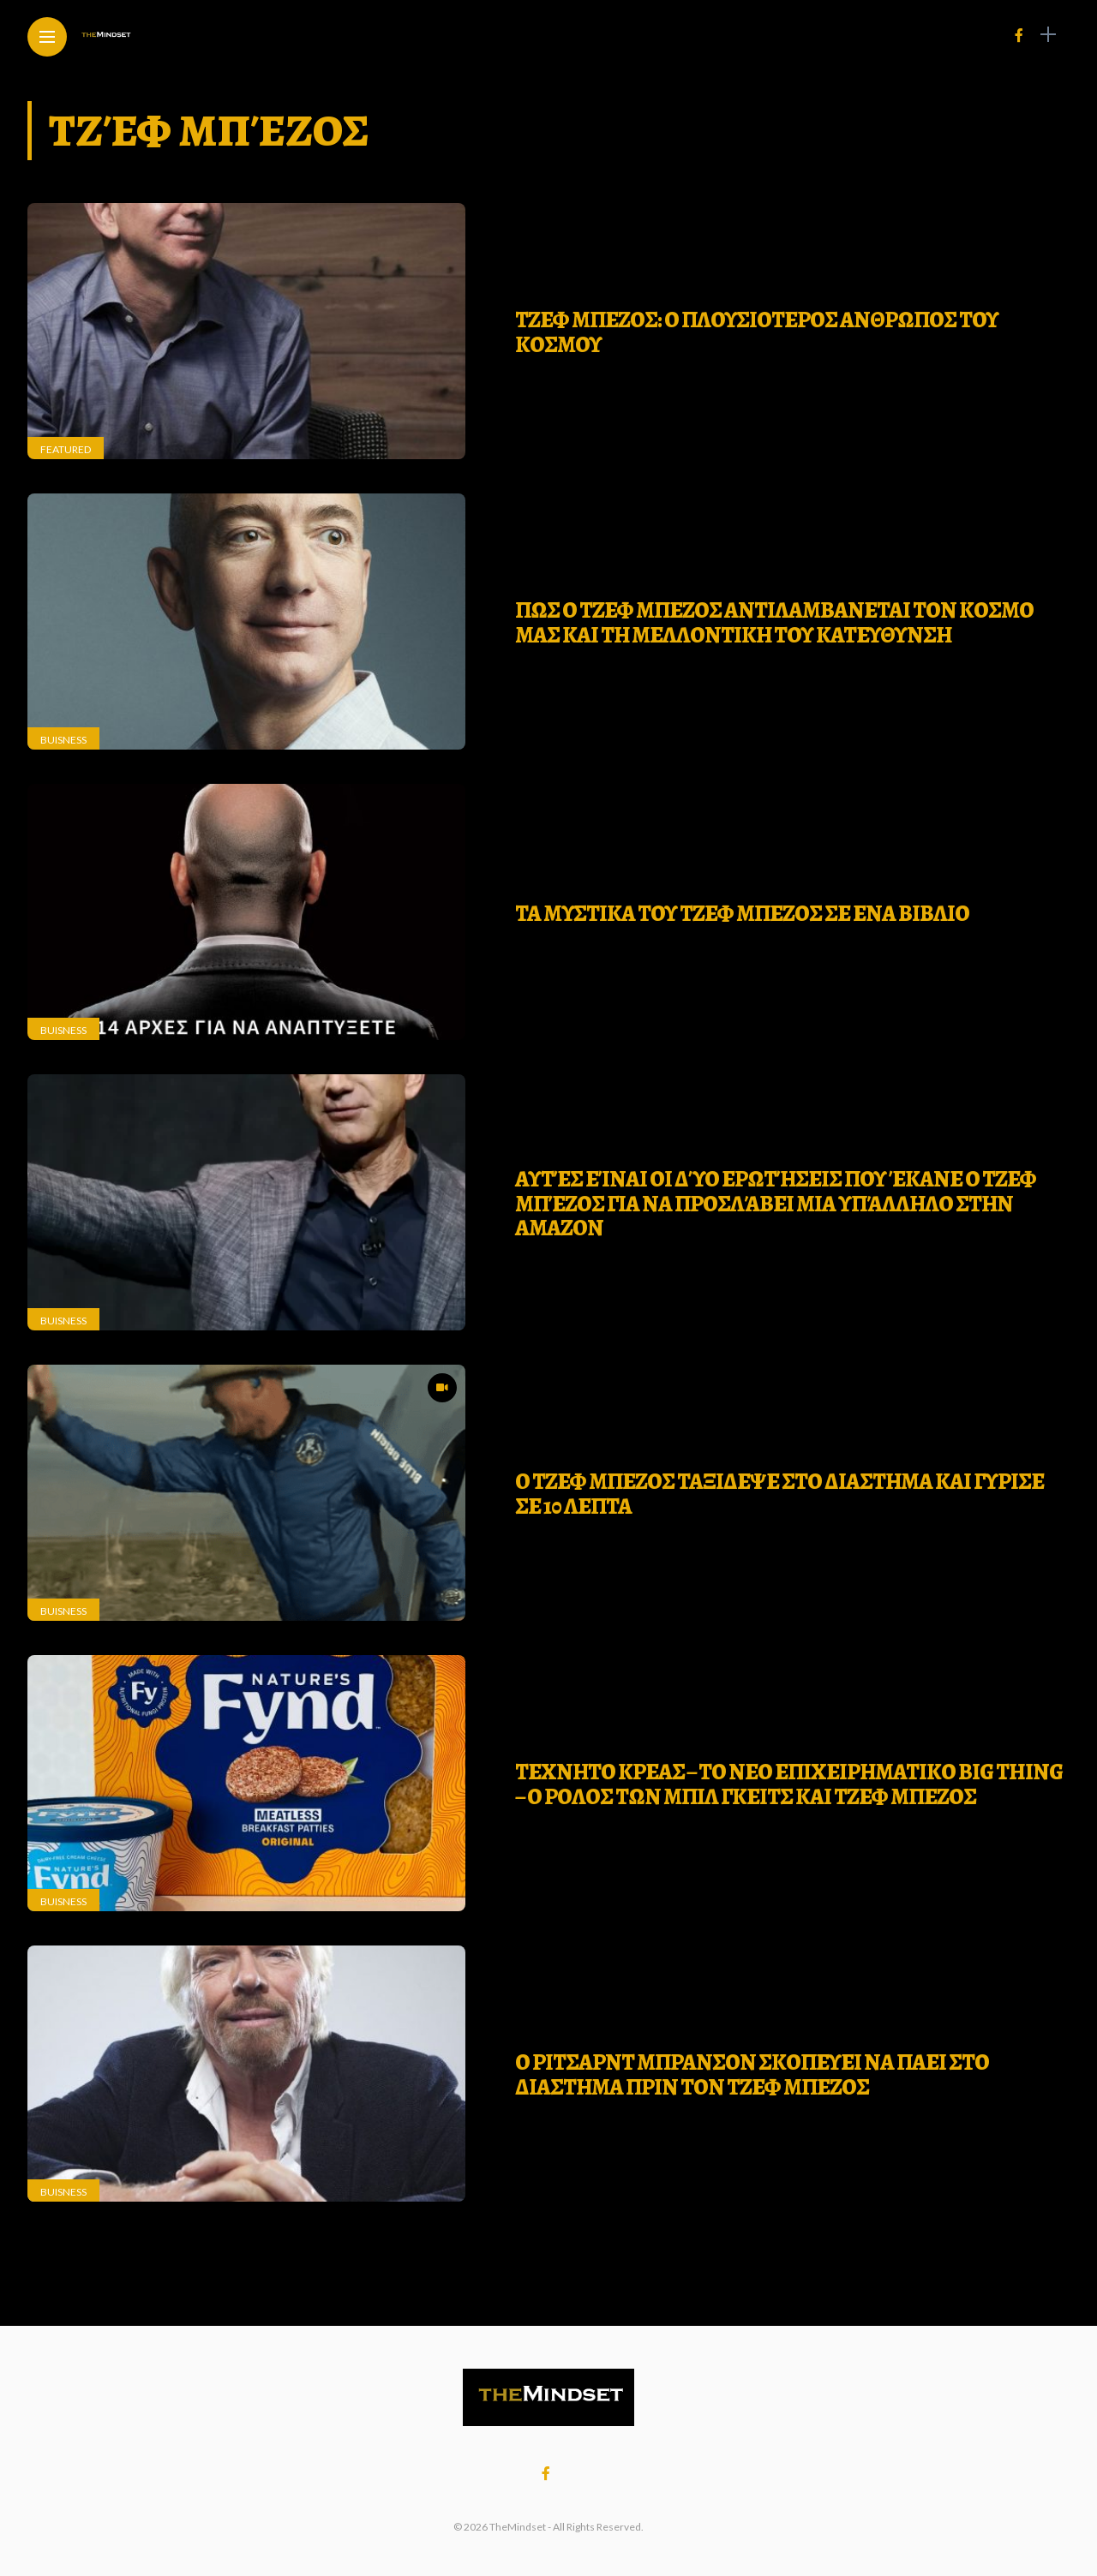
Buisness (63, 739)
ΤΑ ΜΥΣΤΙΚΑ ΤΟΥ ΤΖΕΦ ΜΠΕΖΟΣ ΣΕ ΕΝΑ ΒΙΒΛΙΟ (742, 914)
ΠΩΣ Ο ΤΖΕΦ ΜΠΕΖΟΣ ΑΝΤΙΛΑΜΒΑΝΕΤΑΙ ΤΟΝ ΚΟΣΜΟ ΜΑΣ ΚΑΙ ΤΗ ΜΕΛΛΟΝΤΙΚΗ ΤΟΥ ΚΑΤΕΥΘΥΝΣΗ (774, 622)
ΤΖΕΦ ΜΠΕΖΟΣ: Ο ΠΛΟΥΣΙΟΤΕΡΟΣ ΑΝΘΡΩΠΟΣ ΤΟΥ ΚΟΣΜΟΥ (756, 332)
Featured (65, 449)
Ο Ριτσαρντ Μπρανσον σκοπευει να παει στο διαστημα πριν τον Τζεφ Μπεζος (752, 2074)
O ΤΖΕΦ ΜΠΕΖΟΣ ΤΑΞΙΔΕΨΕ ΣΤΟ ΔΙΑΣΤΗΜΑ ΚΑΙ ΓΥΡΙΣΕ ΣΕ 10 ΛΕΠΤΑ (779, 1494)
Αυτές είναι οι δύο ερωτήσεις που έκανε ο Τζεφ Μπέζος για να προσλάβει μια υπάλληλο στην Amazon (775, 1203)
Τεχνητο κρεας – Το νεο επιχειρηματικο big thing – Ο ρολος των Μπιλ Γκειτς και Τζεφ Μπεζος (789, 1784)
